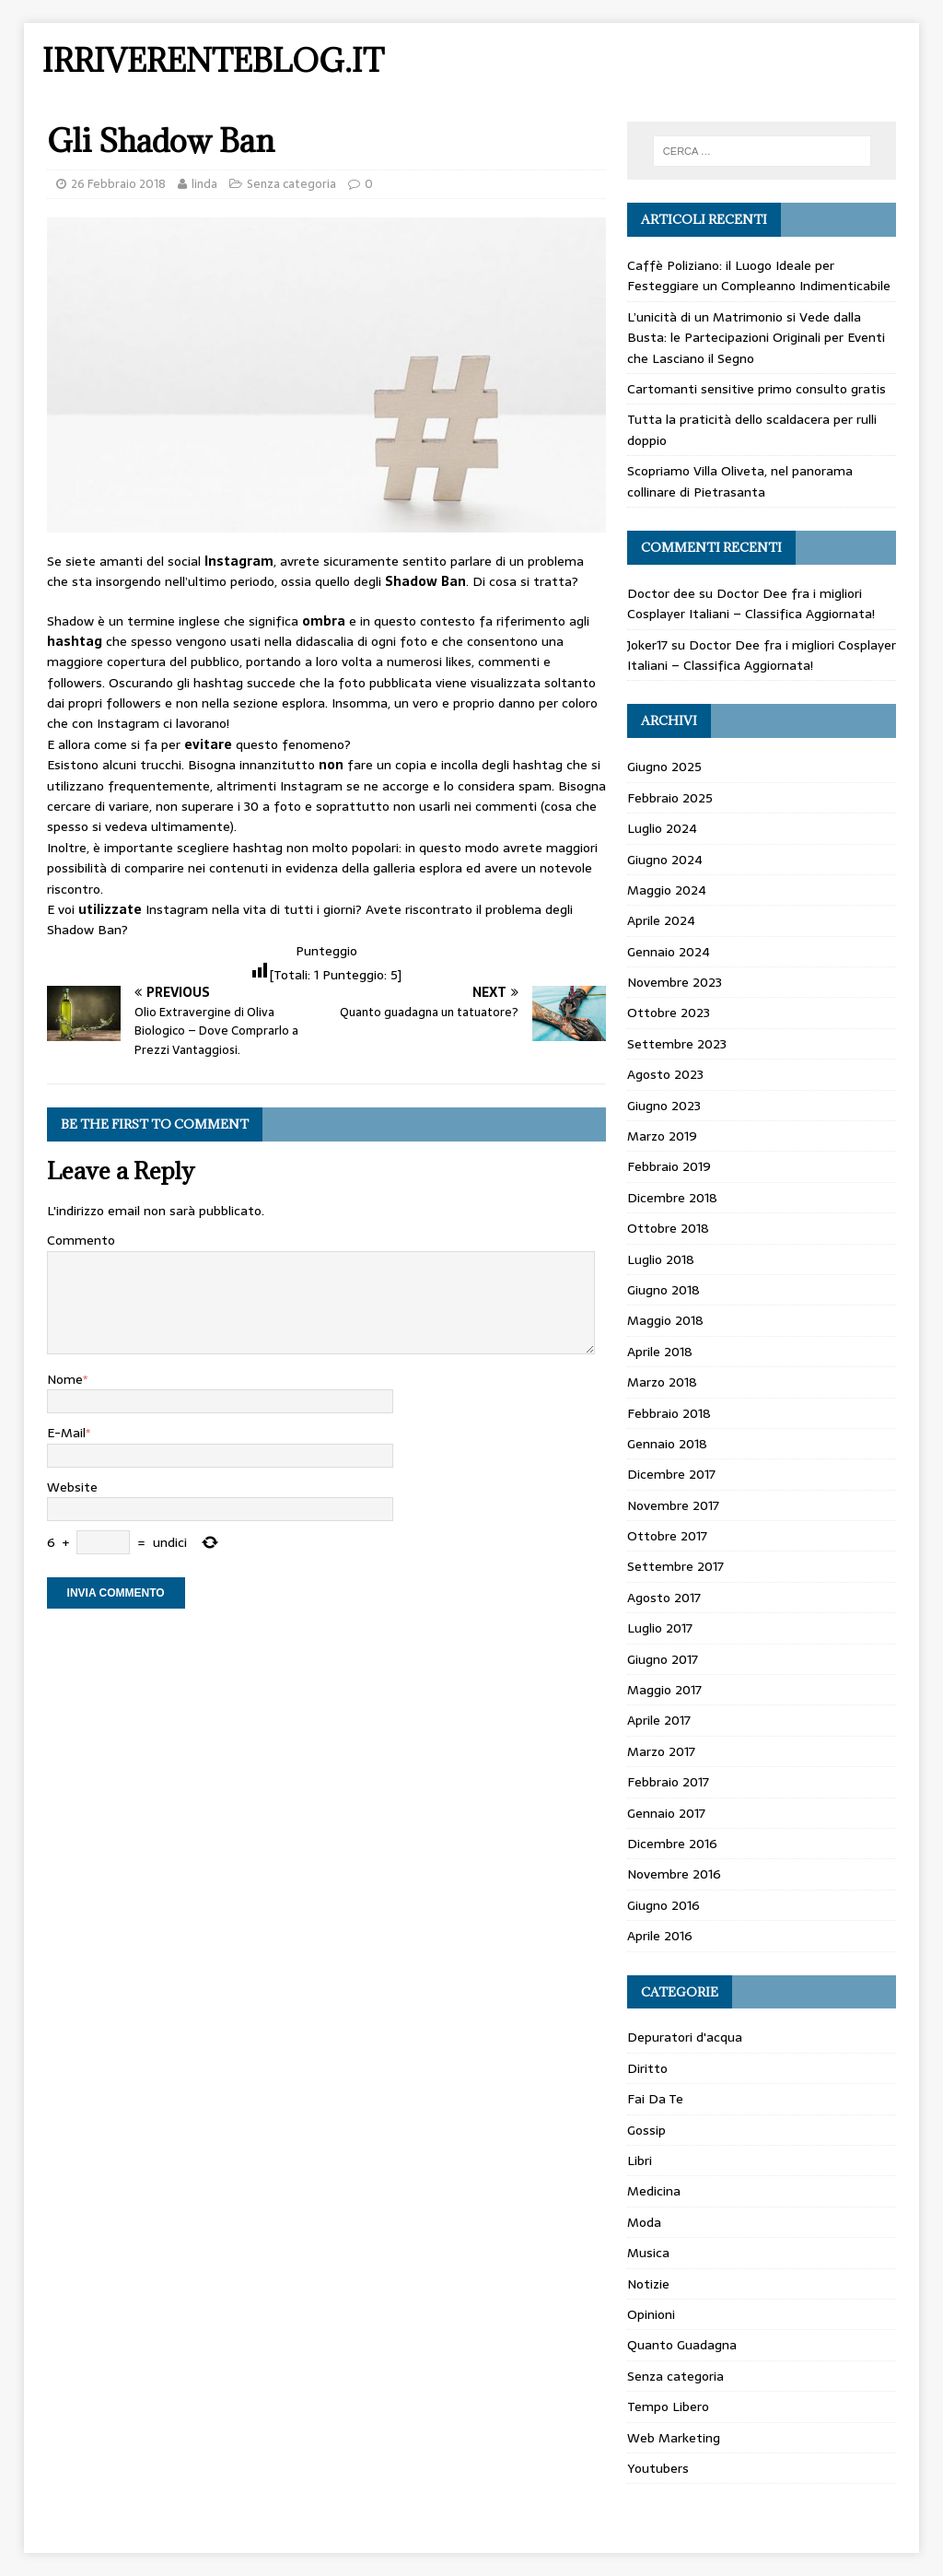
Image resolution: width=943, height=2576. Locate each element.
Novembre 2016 (674, 1874)
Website (72, 1487)
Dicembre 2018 (672, 1198)
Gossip (646, 2130)
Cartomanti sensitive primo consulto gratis (756, 389)
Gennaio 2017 (666, 1813)
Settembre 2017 (675, 1566)
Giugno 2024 (665, 859)
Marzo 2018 (662, 1382)
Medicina (654, 2191)
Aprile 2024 (661, 920)
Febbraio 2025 (670, 798)
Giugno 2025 (664, 766)
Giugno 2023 (664, 1105)
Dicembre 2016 (672, 1843)
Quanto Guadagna (682, 2345)
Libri (639, 2160)
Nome (65, 1379)
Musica (648, 2252)
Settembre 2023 (677, 1044)
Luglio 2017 (660, 1628)
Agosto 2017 (664, 1597)
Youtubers (658, 2468)
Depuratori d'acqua (684, 2037)
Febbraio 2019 (669, 1166)
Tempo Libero (668, 2406)
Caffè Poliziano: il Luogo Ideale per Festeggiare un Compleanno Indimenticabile (759, 275)
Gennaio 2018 (667, 1444)
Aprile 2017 (659, 1720)
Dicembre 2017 (671, 1474)
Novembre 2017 (673, 1505)
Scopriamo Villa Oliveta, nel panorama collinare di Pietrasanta (740, 481)
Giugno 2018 (663, 1290)
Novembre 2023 (674, 982)
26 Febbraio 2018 (118, 183)
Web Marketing (673, 2438)
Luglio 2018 (660, 1259)
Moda (644, 2222)
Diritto (647, 2068)
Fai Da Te (655, 2099)
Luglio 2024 (662, 828)
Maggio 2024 (666, 890)
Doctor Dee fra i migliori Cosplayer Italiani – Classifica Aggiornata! (751, 603)
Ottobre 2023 (668, 1012)
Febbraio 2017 (668, 1782)
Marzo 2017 (661, 1751)
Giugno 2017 (662, 1659)
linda (204, 183)
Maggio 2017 (664, 1690)
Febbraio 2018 (669, 1413)
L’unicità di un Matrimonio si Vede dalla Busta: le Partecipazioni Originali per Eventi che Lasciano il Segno (756, 338)
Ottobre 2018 (668, 1228)
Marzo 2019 (662, 1136)
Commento (81, 1240)
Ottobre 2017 (667, 1536)
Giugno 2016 (663, 1905)
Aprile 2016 (660, 1936)
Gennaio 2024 (668, 952)
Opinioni (651, 2314)
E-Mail (66, 1433)
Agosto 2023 (665, 1074)
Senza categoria (291, 183)
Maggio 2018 (665, 1320)
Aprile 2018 (660, 1351)
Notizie (648, 2284)
